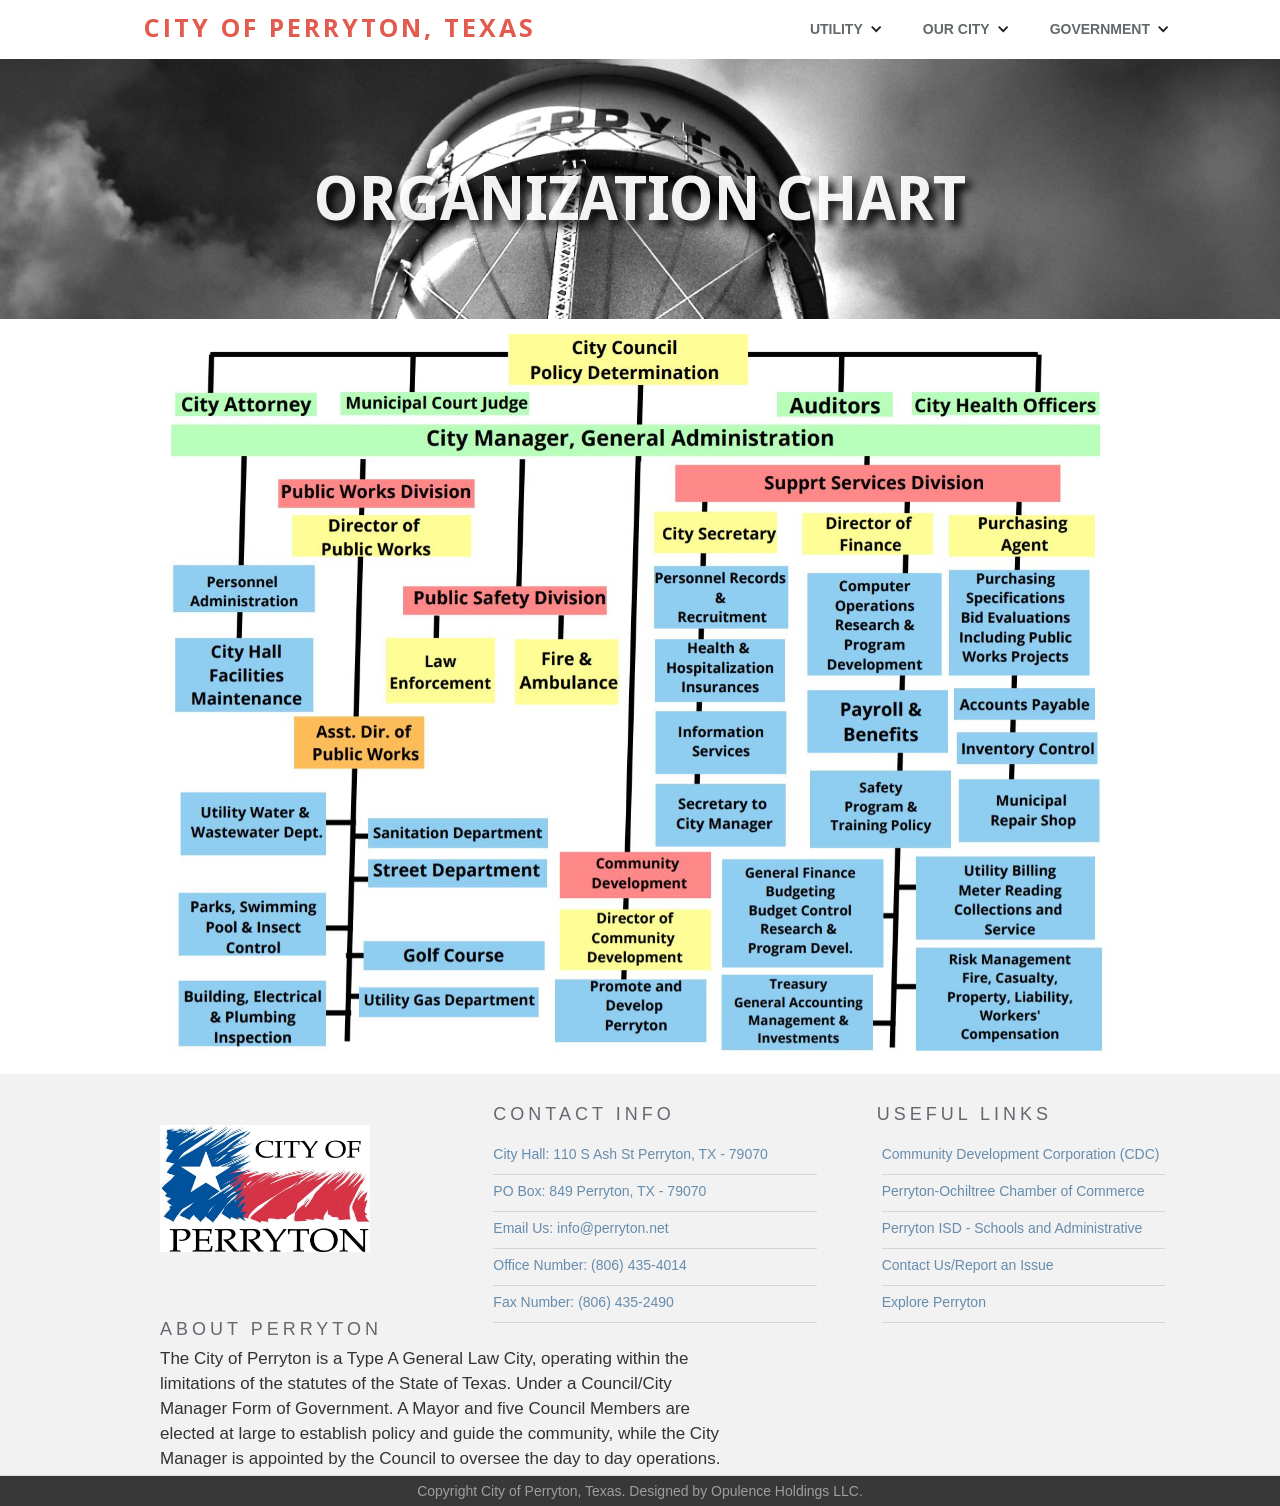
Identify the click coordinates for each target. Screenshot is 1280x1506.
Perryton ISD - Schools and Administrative (1012, 1228)
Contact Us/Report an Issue (968, 1265)
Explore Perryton (934, 1302)
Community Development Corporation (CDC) (1021, 1154)
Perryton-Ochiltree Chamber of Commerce (1013, 1191)
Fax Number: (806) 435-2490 (583, 1302)
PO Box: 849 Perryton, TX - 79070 (599, 1191)
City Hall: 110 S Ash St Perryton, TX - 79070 (630, 1154)
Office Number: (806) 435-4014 (590, 1265)
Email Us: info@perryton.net (580, 1228)
